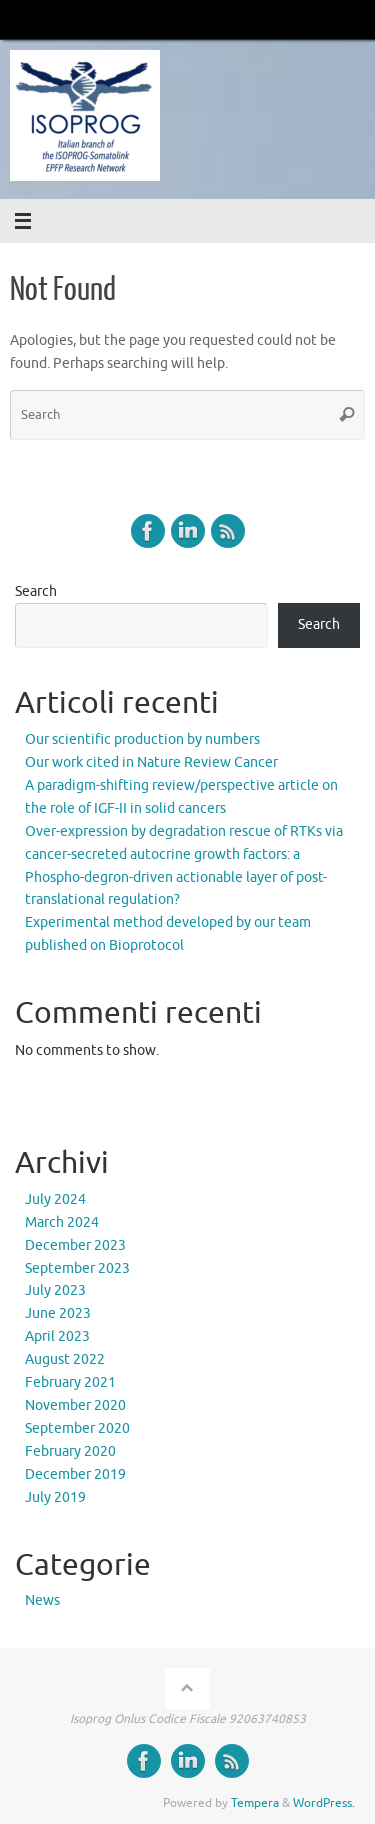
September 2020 (77, 1428)
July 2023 (55, 1290)
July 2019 (55, 1497)
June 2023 (58, 1313)
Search (36, 591)
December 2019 (75, 1474)
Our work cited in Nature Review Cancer (151, 762)
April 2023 (57, 1336)
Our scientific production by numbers (142, 739)
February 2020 (70, 1451)
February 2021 (70, 1382)
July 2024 (55, 1199)
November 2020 (75, 1405)
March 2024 (62, 1222)
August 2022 (65, 1359)
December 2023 (75, 1245)
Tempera (255, 1803)
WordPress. (324, 1803)
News (42, 1600)
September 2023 (77, 1268)
